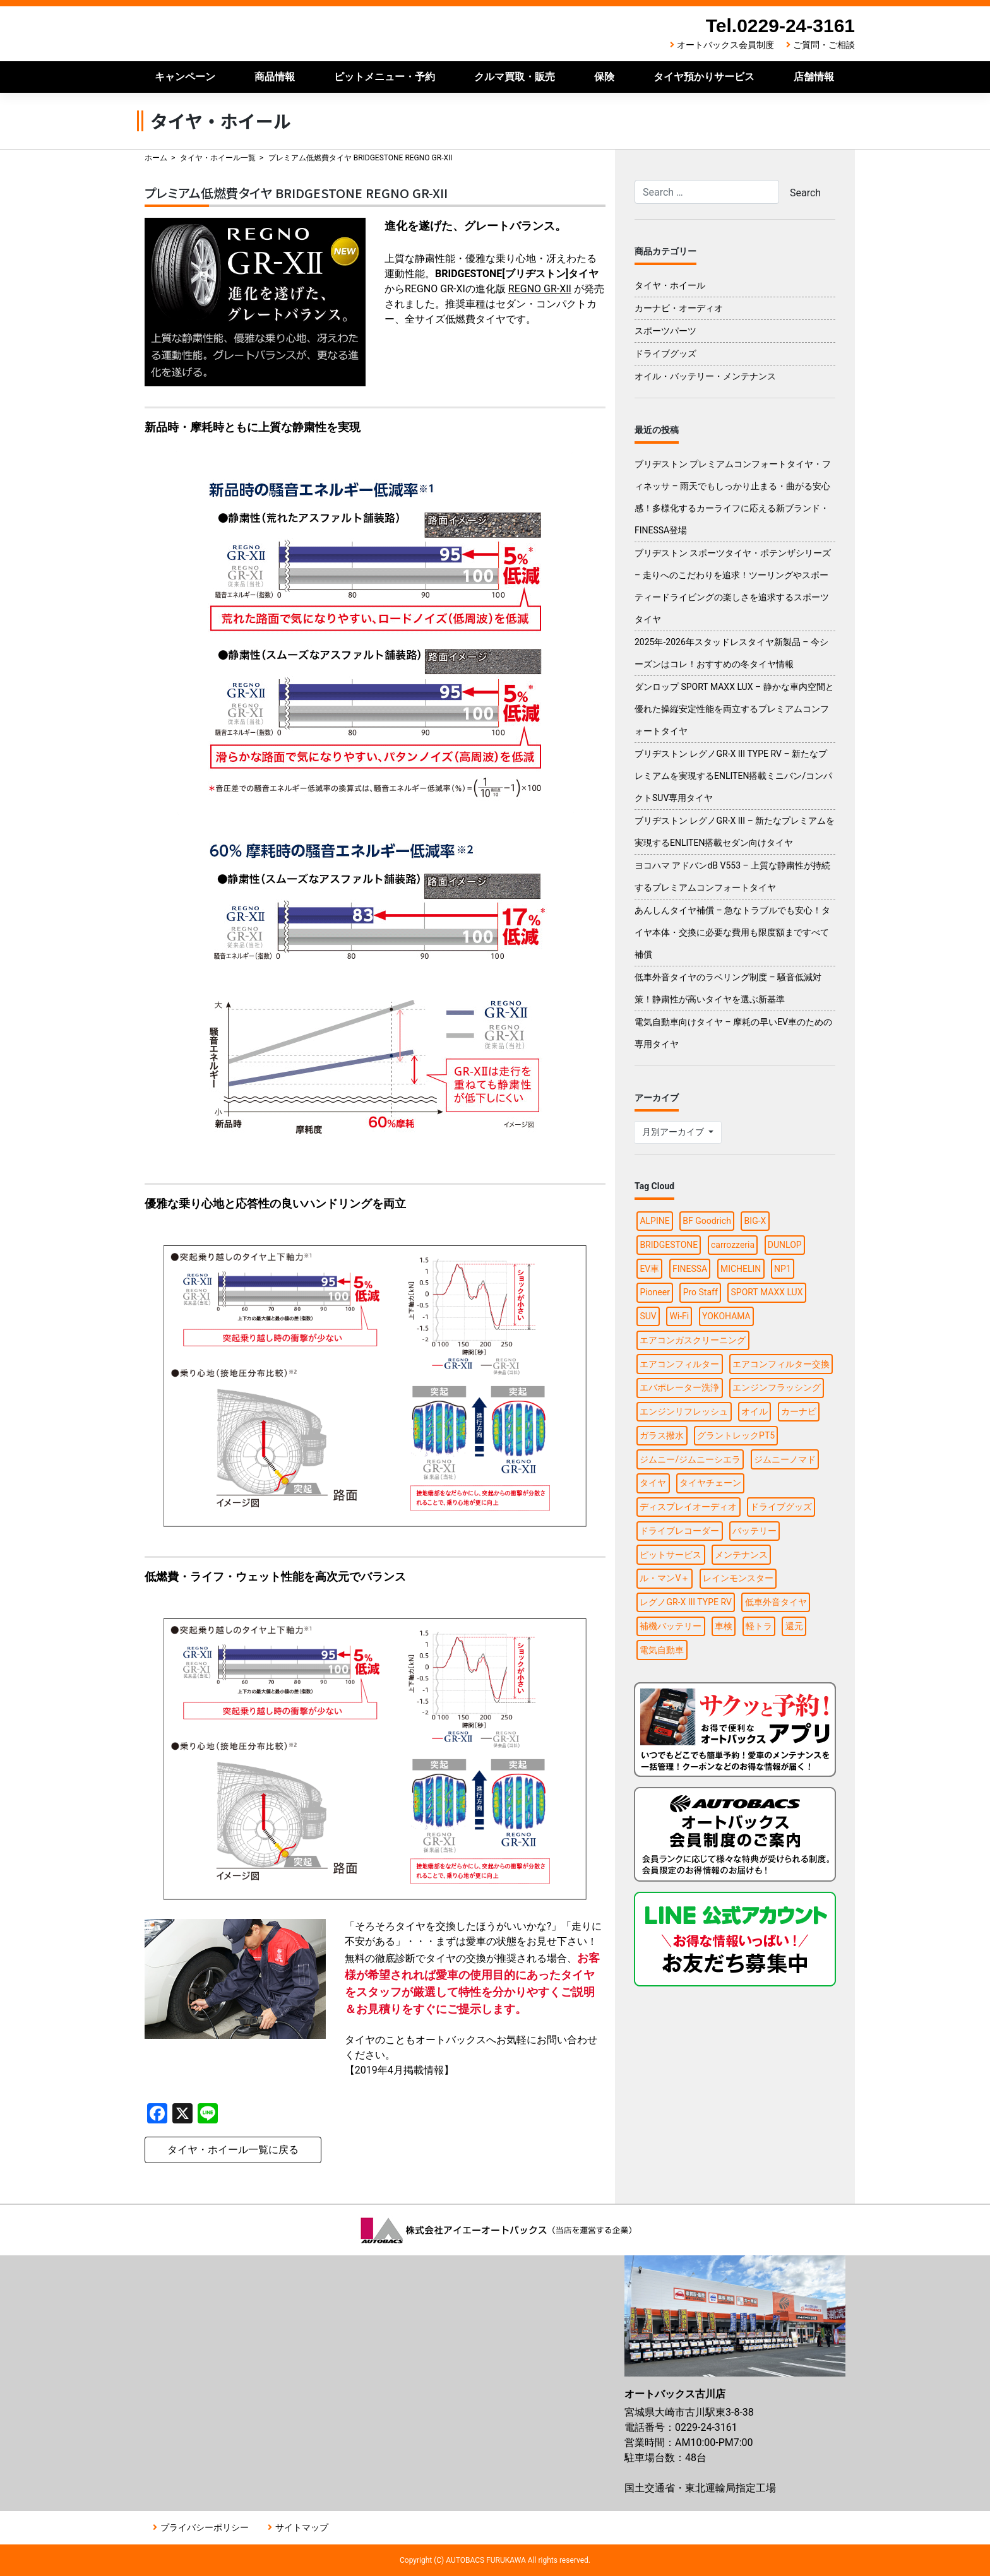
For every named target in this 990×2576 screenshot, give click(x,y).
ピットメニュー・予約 (384, 77)
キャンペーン (185, 77)
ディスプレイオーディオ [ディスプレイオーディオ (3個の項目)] (688, 1507)
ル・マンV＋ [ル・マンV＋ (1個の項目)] (664, 1578)
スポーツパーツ (665, 331)
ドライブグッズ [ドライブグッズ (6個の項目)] (781, 1507)
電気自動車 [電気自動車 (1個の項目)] (662, 1650)
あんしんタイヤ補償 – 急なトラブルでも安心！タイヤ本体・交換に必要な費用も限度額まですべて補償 (732, 932)
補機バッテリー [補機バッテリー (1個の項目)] (670, 1626)
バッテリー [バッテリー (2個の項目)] (754, 1531)
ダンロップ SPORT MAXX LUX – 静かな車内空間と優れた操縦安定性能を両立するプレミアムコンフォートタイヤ (734, 709)
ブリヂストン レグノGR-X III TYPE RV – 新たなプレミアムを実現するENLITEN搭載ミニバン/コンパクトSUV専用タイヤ (733, 776)
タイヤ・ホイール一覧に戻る (233, 2150)
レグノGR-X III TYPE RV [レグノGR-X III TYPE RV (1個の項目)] (685, 1602)
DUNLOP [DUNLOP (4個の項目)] (785, 1245)
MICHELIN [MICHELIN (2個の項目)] (740, 1269)
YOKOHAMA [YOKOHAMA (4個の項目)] (726, 1316)
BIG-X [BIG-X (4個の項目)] (755, 1221)
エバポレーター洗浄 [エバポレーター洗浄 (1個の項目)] (679, 1387)
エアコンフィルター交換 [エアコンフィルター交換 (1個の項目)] (781, 1364)
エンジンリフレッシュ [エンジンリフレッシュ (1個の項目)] (684, 1411)
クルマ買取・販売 (514, 77)
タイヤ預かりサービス (703, 77)
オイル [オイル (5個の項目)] (754, 1411)
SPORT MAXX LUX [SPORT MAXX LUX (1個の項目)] (767, 1292)
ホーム (156, 157)
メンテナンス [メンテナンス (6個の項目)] (741, 1555)
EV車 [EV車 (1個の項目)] (649, 1269)
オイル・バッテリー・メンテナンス (705, 376)
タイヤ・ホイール (670, 285)
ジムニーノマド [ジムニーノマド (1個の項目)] (785, 1459)
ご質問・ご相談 (824, 45)
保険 (604, 77)
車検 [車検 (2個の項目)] (723, 1626)
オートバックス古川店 (274, 34)
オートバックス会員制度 (725, 45)
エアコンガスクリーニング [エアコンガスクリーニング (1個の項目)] (693, 1340)
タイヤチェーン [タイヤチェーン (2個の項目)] (710, 1483)
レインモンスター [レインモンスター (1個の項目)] (738, 1578)
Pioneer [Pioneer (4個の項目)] (655, 1292)
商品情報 (274, 77)
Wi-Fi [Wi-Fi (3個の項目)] (679, 1316)
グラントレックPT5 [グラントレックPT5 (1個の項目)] (736, 1435)
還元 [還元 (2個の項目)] (794, 1626)
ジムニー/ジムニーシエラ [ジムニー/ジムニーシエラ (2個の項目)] (690, 1459)
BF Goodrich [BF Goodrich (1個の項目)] (707, 1221)
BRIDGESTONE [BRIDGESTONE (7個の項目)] (669, 1245)
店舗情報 (814, 77)
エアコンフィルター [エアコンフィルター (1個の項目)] (679, 1364)
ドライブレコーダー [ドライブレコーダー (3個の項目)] (679, 1531)
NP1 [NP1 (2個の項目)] (782, 1269)
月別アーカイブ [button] (674, 1132)
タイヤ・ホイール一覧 (218, 157)
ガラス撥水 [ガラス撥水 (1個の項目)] (662, 1435)
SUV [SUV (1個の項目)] (648, 1316)
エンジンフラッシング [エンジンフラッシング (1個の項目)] (776, 1387)
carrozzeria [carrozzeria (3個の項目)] (732, 1245)
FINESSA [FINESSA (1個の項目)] (689, 1269)
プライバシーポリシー (204, 2527)
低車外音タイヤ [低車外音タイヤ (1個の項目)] (776, 1602)
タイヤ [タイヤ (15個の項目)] (653, 1483)
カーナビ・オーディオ (679, 308)
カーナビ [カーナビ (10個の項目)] (798, 1411)
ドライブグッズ (665, 353)
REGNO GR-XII (539, 289)
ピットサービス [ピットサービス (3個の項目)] (670, 1555)
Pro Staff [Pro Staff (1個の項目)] (700, 1292)
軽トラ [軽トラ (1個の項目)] (759, 1626)
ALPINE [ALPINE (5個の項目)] (654, 1221)
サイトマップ (301, 2527)
